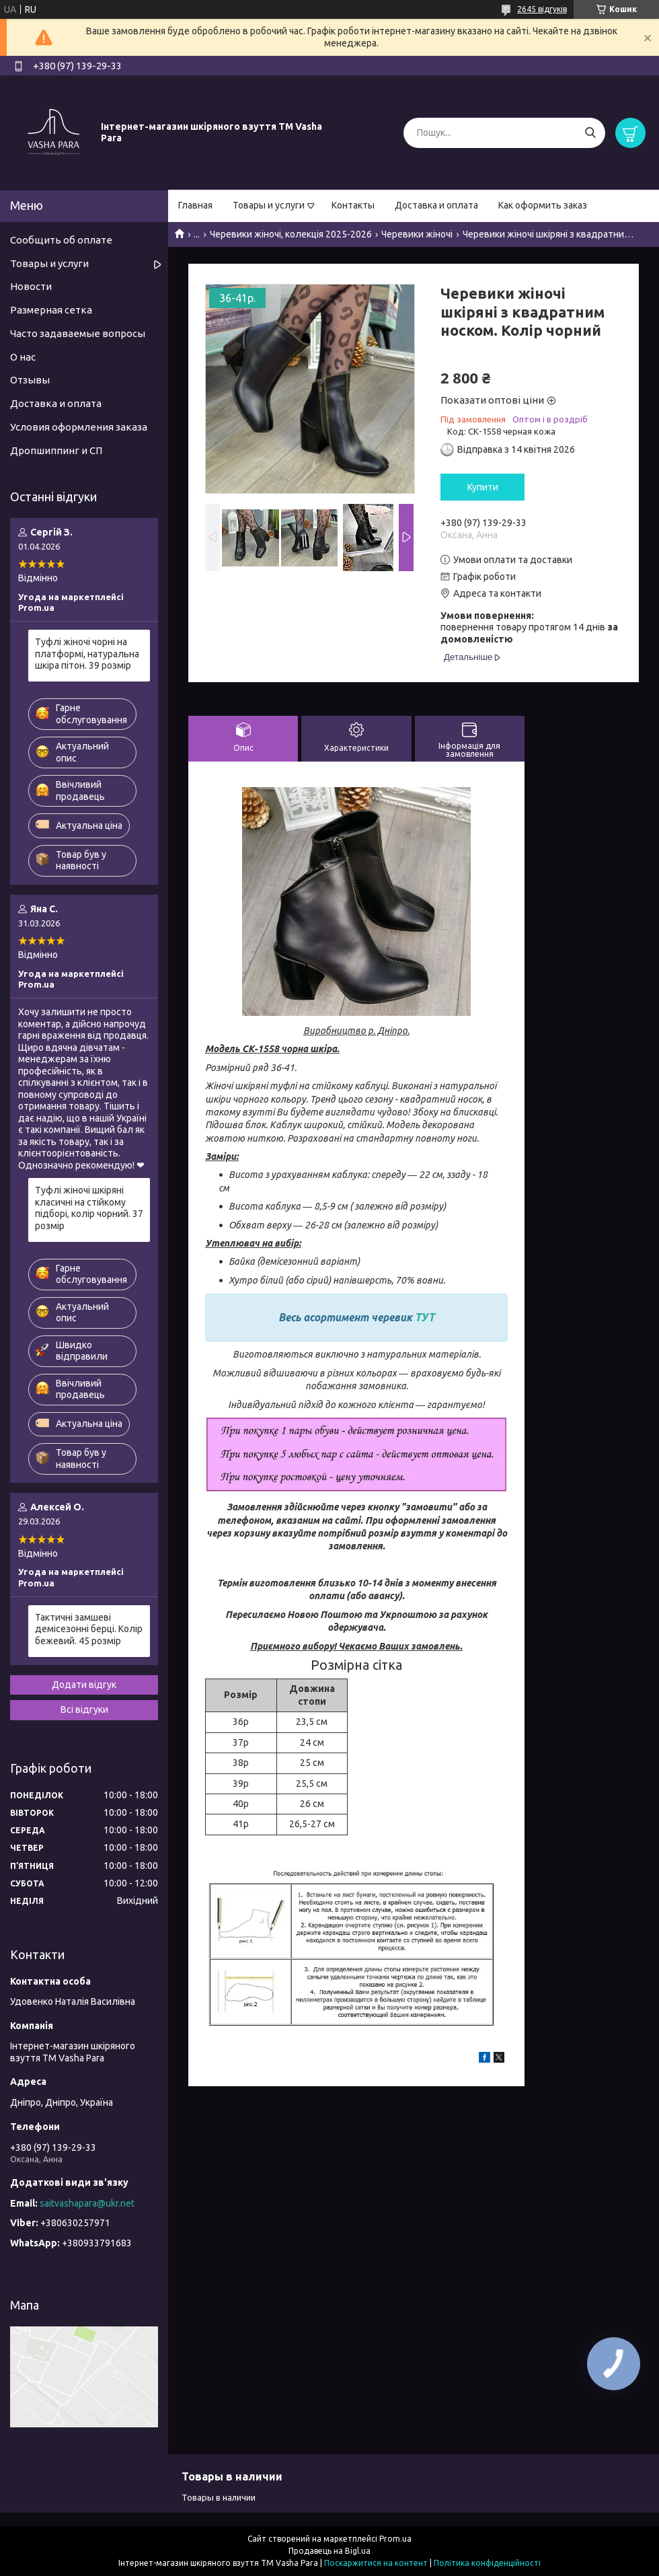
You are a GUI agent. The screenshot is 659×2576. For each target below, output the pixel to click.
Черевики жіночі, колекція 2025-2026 (291, 234)
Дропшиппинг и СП (56, 450)
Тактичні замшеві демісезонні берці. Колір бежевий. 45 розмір (89, 1629)
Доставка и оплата (436, 205)
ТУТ (424, 1317)
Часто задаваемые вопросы (77, 333)
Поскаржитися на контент (376, 2563)
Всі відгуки (84, 1709)
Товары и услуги (269, 205)
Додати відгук (84, 1684)
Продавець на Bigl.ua (329, 2550)
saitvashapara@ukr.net (87, 2203)
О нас (23, 357)
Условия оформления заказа (78, 427)
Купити (482, 487)
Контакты (353, 205)
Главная (195, 205)
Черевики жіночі (417, 234)
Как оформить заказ (542, 205)
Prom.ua (395, 2538)
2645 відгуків (542, 9)
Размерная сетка (51, 310)
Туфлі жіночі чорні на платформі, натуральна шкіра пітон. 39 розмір (87, 653)
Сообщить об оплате (61, 240)
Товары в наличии (219, 2497)
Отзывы (30, 379)
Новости (31, 286)
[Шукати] (590, 133)
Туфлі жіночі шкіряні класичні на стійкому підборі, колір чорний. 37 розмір (89, 1208)
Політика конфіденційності (487, 2563)
